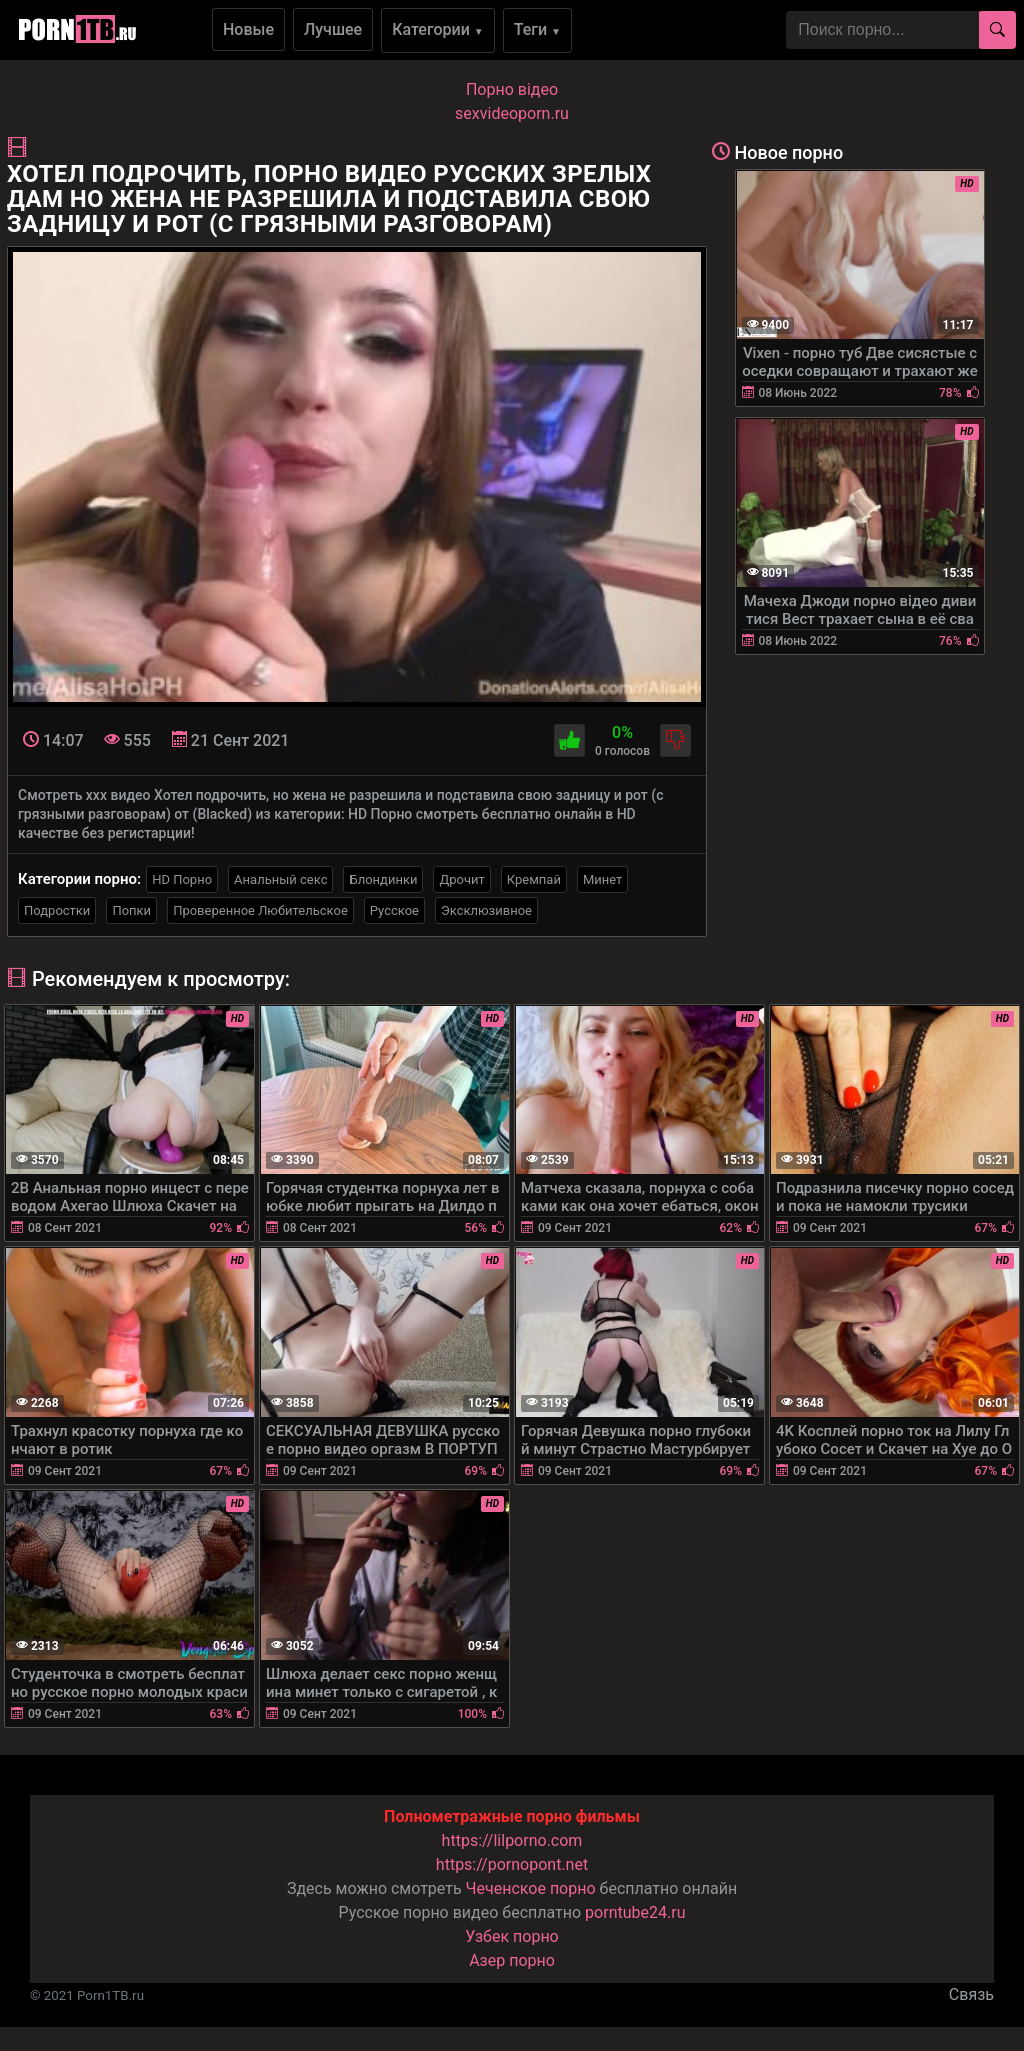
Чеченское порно (531, 1888)
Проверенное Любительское (260, 910)
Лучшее (333, 29)
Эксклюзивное (486, 910)
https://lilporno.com (512, 1840)
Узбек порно (512, 1936)
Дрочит (461, 879)
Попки (131, 910)
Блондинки (383, 879)
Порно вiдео (512, 89)
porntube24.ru (635, 1912)
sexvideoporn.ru (512, 113)
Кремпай (534, 879)
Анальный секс (280, 879)
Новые (248, 29)
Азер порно (512, 1960)
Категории (438, 29)
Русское (394, 910)
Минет (602, 879)
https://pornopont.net (512, 1864)
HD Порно (182, 879)
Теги (537, 29)
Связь (971, 1994)
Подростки (57, 910)
